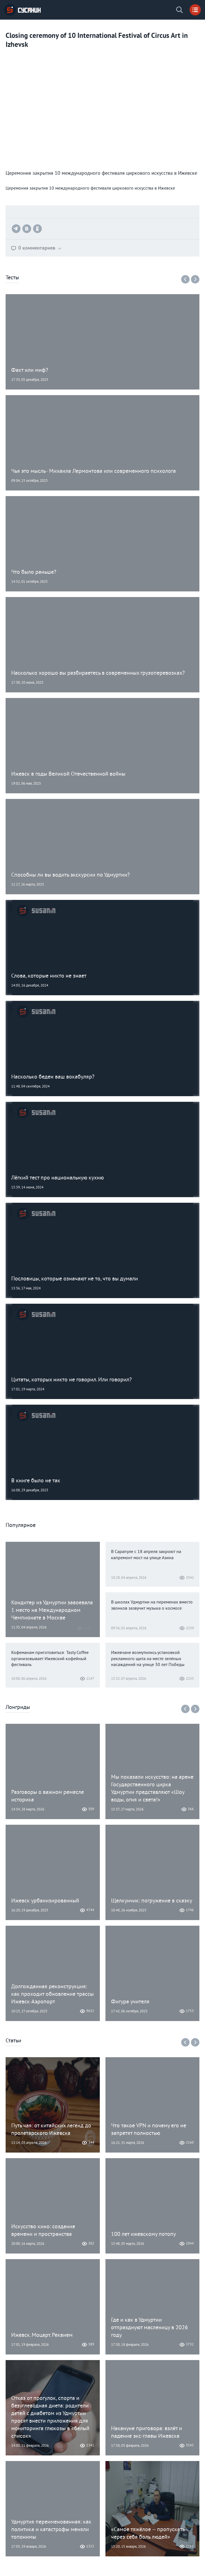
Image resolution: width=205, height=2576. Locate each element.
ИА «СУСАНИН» (22, 9)
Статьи (13, 2041)
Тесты (12, 278)
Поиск (179, 9)
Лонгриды (18, 1707)
